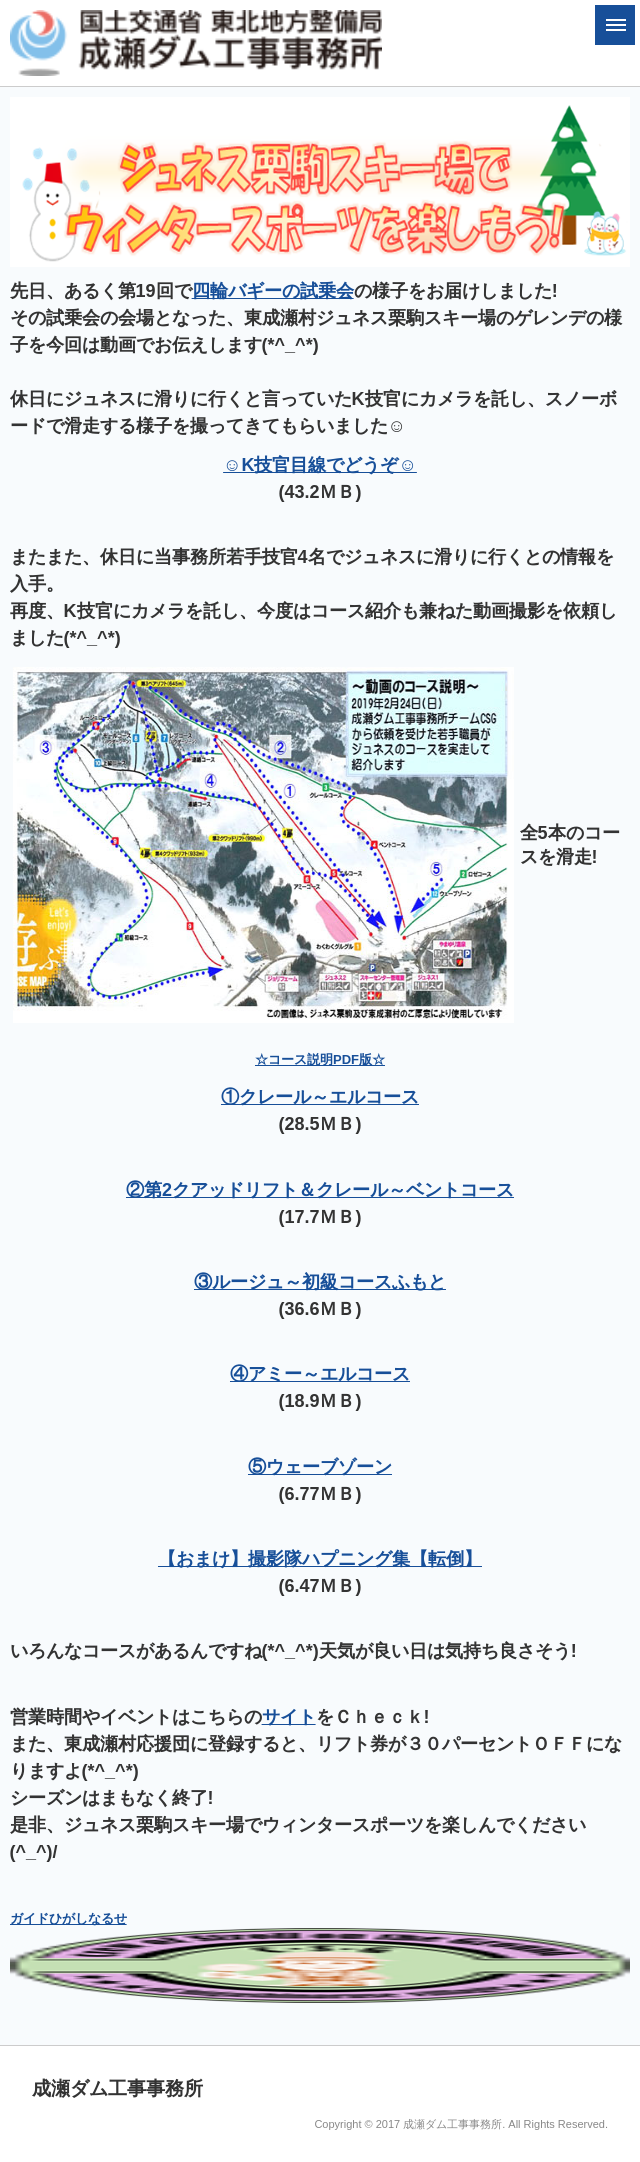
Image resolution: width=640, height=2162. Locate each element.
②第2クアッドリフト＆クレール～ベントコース (320, 1190)
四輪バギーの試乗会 (273, 291)
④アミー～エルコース (320, 1374)
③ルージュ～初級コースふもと (320, 1282)
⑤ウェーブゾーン (320, 1467)
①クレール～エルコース (320, 1097)
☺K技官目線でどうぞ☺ (320, 465)
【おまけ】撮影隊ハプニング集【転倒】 (320, 1559)
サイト (289, 1717)
